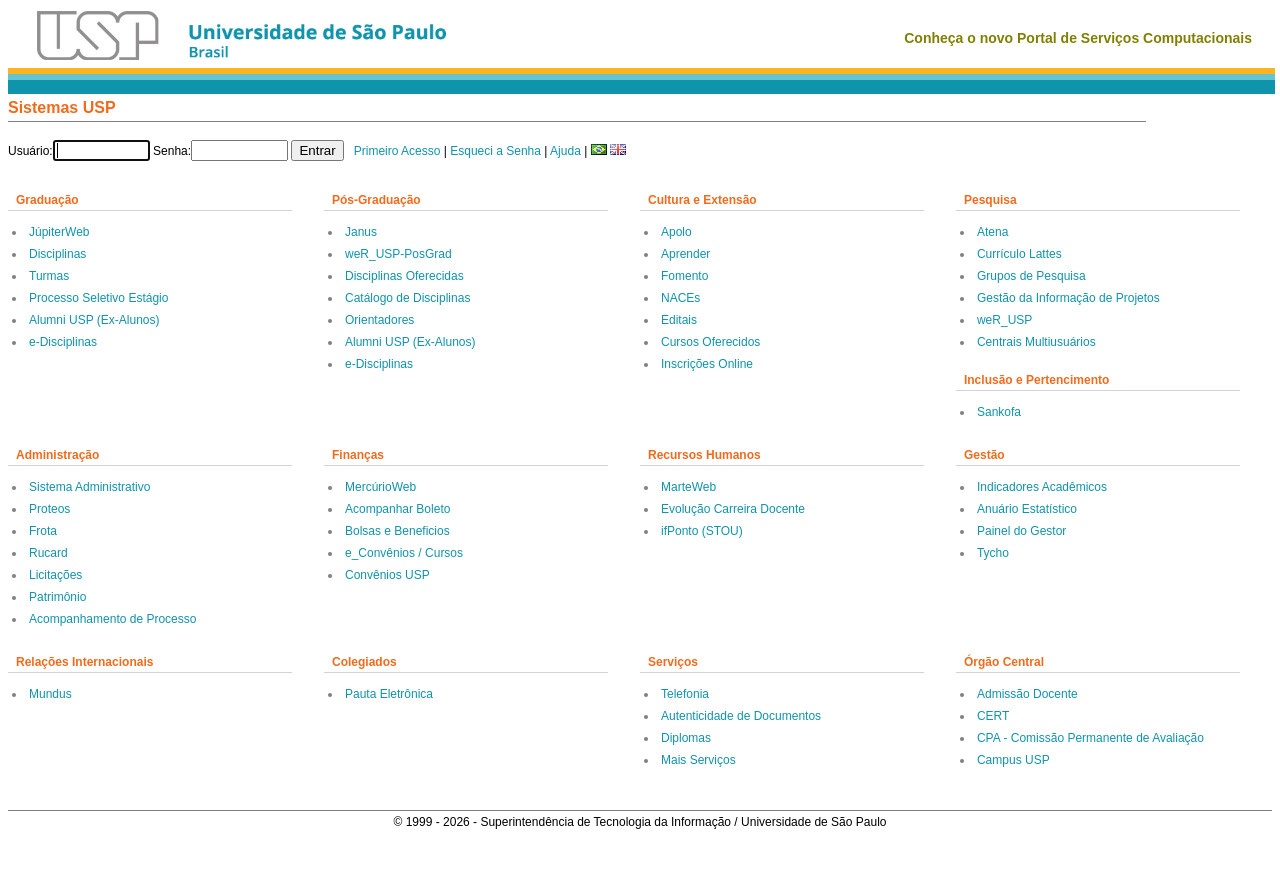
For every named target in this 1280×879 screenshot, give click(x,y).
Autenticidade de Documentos (741, 716)
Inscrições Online (707, 364)
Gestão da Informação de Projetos (1068, 298)
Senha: (172, 151)
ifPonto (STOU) (702, 531)
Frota (43, 531)
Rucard (48, 553)
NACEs (680, 298)
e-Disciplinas (63, 342)
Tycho (993, 553)
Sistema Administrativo (89, 487)
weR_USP (1004, 320)
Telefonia (685, 694)
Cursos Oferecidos (710, 342)
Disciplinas (57, 254)
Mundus (50, 694)
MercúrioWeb (380, 487)
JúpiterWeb (59, 232)
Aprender (685, 254)
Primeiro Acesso (397, 151)
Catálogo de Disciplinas (407, 298)
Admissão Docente (1027, 694)
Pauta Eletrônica (389, 694)
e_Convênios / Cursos (404, 553)
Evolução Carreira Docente (733, 509)
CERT (993, 716)
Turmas (49, 276)
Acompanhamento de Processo (112, 619)
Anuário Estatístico (1027, 509)
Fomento (684, 276)
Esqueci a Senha (495, 151)
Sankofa (999, 412)
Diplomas (686, 738)
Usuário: (30, 151)
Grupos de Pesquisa (1031, 276)
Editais (679, 320)
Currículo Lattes (1019, 254)
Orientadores (379, 320)
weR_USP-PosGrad (398, 254)
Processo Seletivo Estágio (98, 298)
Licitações (55, 575)
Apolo (676, 232)
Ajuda (565, 151)
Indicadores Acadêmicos (1042, 487)
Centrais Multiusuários (1036, 342)
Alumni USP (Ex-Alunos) (94, 320)
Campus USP (1013, 760)
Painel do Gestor (1021, 531)
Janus (361, 232)
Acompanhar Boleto (397, 509)
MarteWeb (688, 487)
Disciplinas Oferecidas (404, 276)
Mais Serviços (698, 760)
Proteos (49, 509)
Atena (992, 232)
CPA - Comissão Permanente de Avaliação (1090, 738)
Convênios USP (387, 575)
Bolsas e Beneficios (397, 531)
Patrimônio (57, 597)
